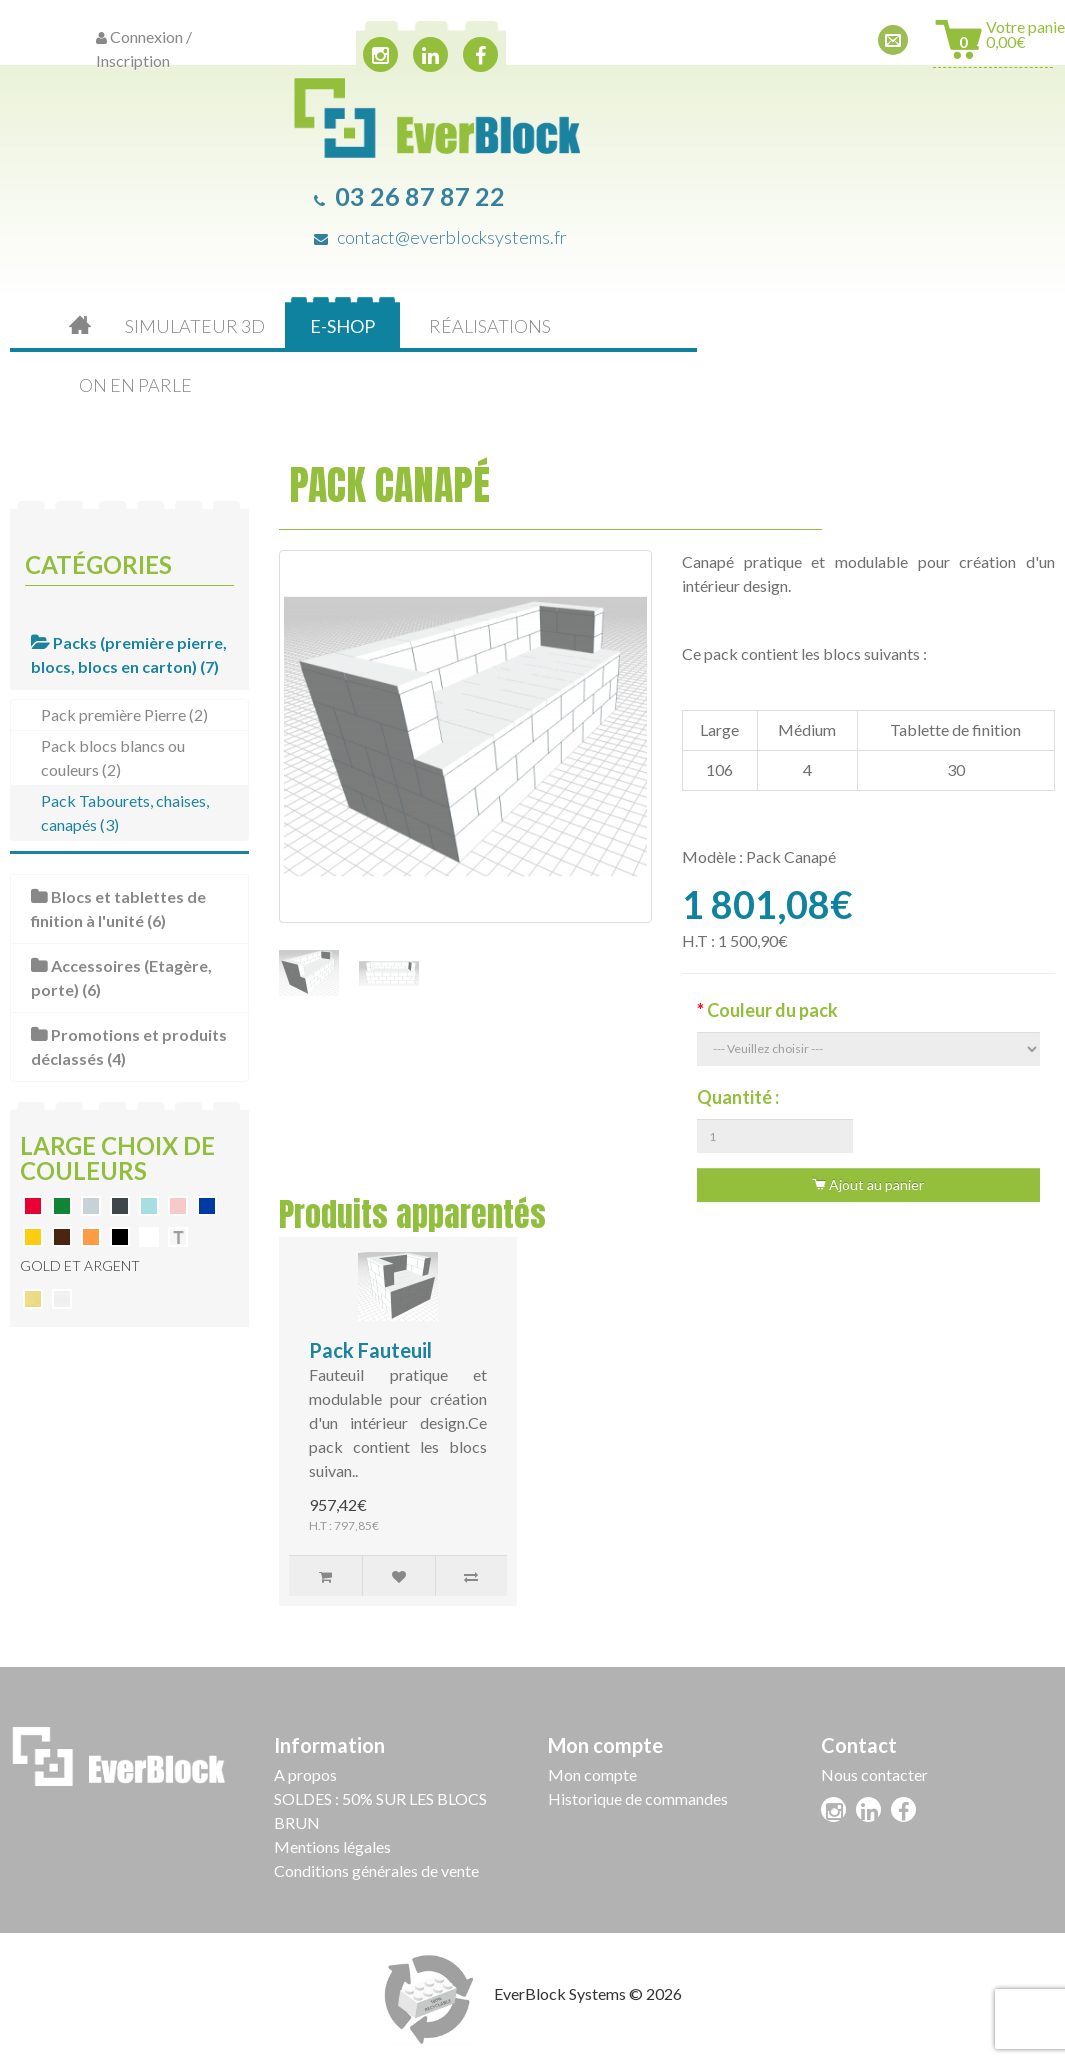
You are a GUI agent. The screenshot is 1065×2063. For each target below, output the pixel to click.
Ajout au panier (868, 1184)
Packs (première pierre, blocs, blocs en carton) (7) (129, 654)
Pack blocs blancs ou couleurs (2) (113, 757)
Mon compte (592, 1774)
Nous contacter (874, 1774)
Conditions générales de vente (376, 1870)
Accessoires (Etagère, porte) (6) (121, 977)
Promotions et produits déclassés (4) (129, 1046)
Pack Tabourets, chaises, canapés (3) (125, 812)
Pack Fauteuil (370, 1350)
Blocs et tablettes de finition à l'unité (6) (118, 908)
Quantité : (738, 1097)
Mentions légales (332, 1846)
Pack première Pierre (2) (124, 714)
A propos (305, 1774)
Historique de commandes (638, 1798)
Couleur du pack (772, 1010)
